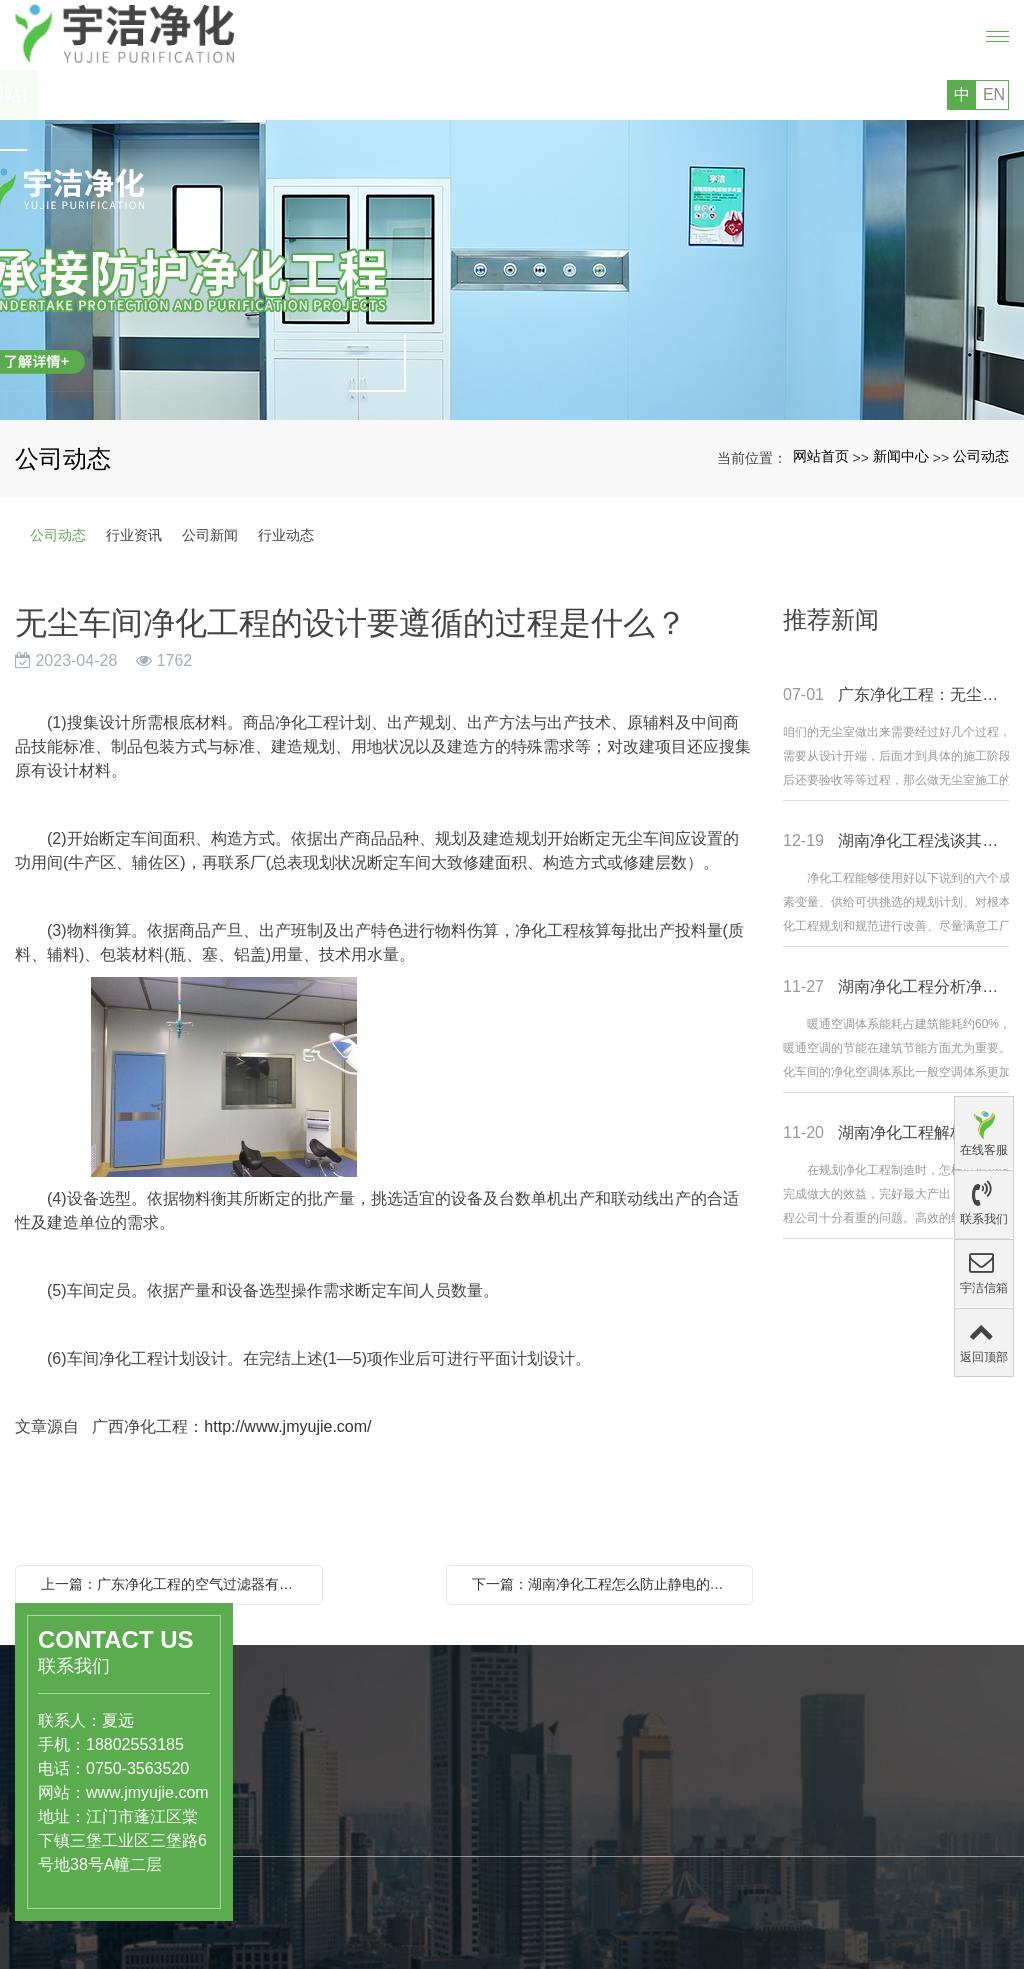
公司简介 (448, 1862)
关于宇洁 (456, 1818)
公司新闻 (210, 535)
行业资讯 (134, 535)
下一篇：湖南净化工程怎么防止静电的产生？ (605, 1584)
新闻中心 (901, 456)
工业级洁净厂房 (320, 1859)
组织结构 (448, 1904)
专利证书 (448, 1925)
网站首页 (821, 456)
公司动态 (981, 456)
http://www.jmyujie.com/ (287, 1426)
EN (994, 94)
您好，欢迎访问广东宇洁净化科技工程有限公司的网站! (244, 95)
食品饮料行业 (313, 1817)
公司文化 (448, 1883)
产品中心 (307, 1752)
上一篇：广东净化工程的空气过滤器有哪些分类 (174, 1584)
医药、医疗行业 (320, 1796)
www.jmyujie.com (118, 1792)
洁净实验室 (306, 1838)
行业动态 (286, 535)
